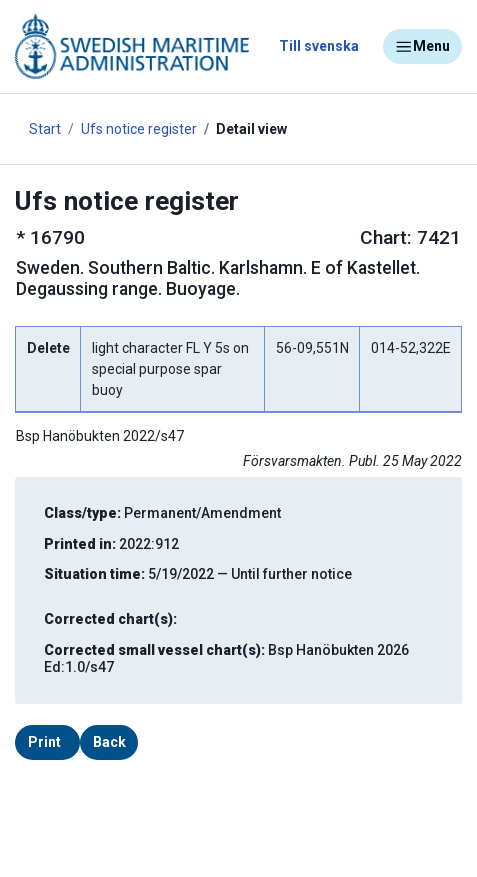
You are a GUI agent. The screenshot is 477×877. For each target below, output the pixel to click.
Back (109, 742)
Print (44, 742)
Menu (422, 47)
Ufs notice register (139, 129)
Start (45, 129)
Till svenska (319, 46)
